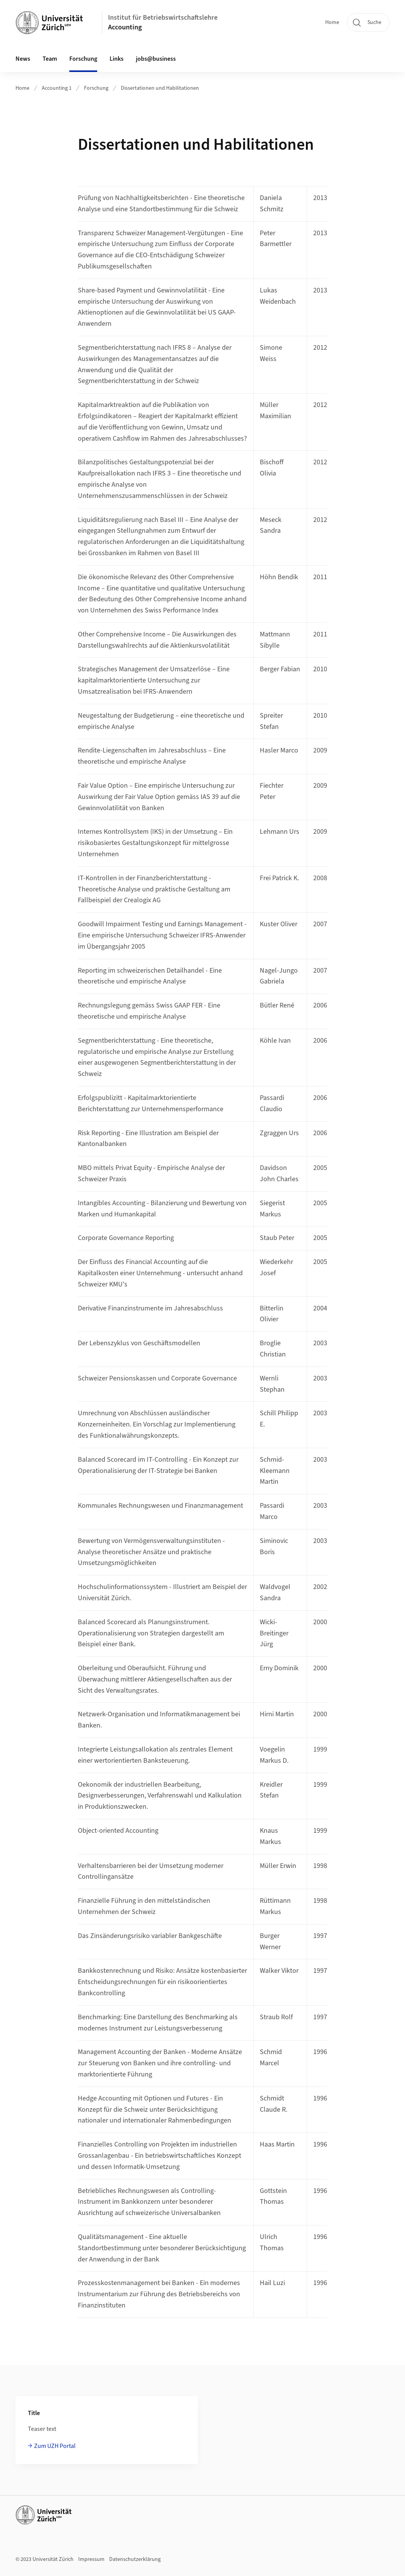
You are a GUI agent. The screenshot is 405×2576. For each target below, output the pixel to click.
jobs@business (156, 59)
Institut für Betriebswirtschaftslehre (163, 17)
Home (332, 22)
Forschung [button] (83, 59)
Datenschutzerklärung (135, 2559)
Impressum (91, 2559)
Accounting (125, 27)
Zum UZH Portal (55, 2446)
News (22, 59)
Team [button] (50, 59)
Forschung (96, 88)
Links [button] (117, 59)
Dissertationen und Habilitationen (160, 88)
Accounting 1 (57, 88)
